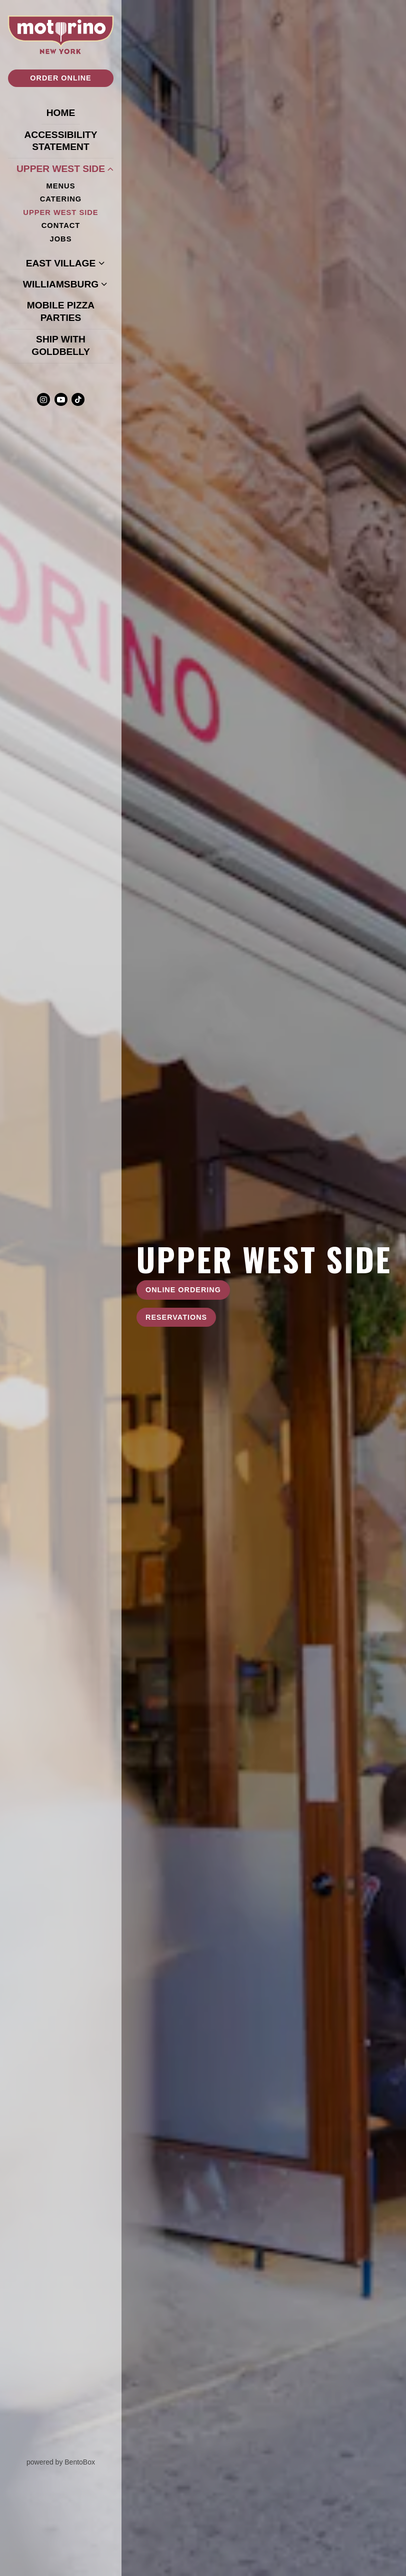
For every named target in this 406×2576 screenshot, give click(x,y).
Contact (61, 225)
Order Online (60, 78)
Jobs (61, 239)
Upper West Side (60, 168)
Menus (61, 186)
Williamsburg (60, 284)
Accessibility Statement (60, 140)
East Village (61, 263)
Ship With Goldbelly (73, 345)
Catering (61, 199)
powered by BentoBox (74, 2461)
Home (63, 112)
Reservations (176, 1317)
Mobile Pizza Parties (70, 311)
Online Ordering (183, 1290)
